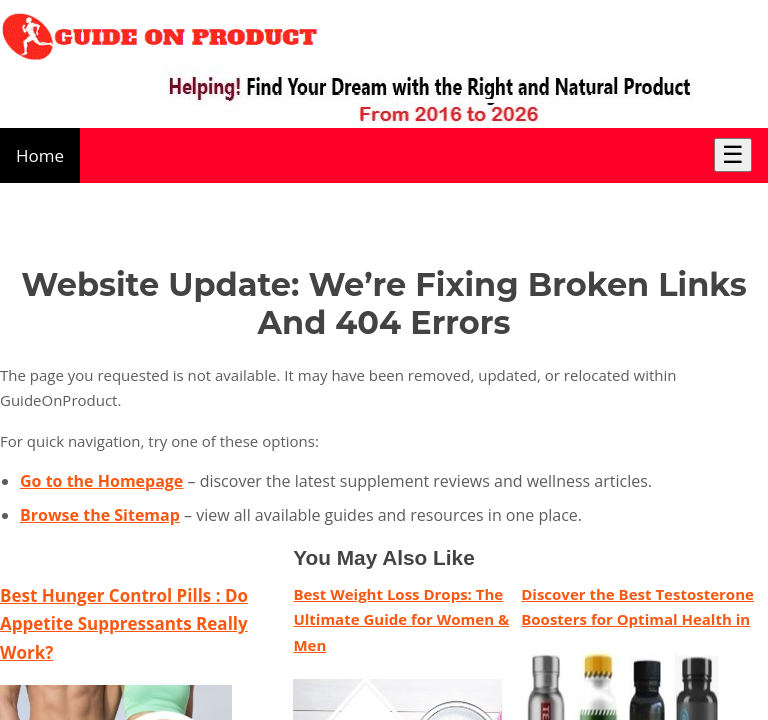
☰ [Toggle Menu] (733, 154)
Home (40, 155)
